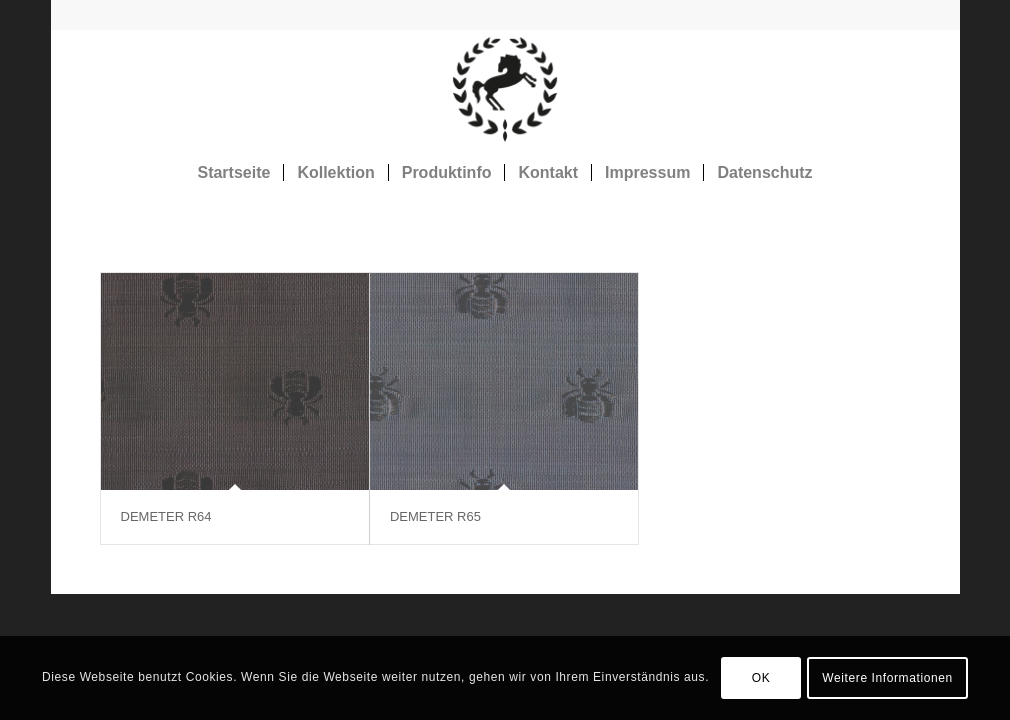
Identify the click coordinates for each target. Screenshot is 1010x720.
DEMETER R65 (435, 516)
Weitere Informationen (887, 678)
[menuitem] (233, 173)
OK (761, 678)
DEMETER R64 (166, 516)
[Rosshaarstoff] (505, 89)
